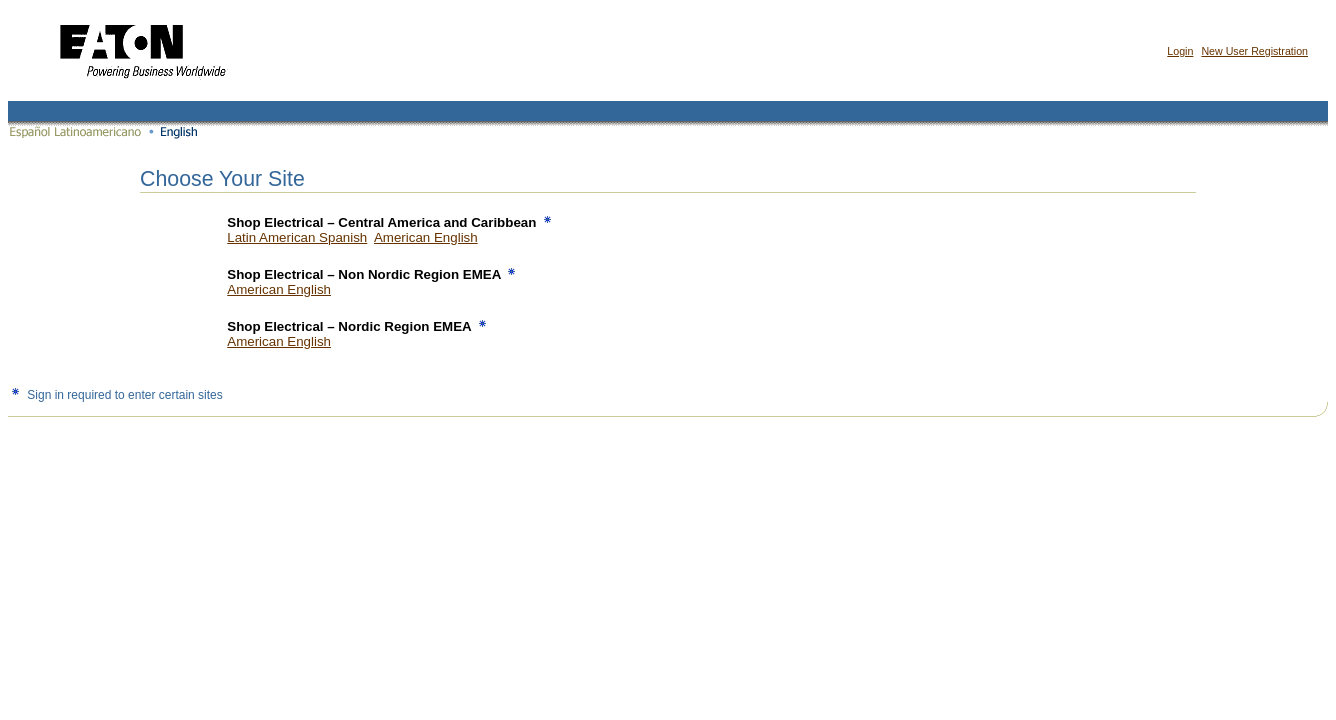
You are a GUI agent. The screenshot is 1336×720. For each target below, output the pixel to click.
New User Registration (1254, 51)
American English (426, 237)
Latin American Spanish (297, 237)
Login (1180, 51)
